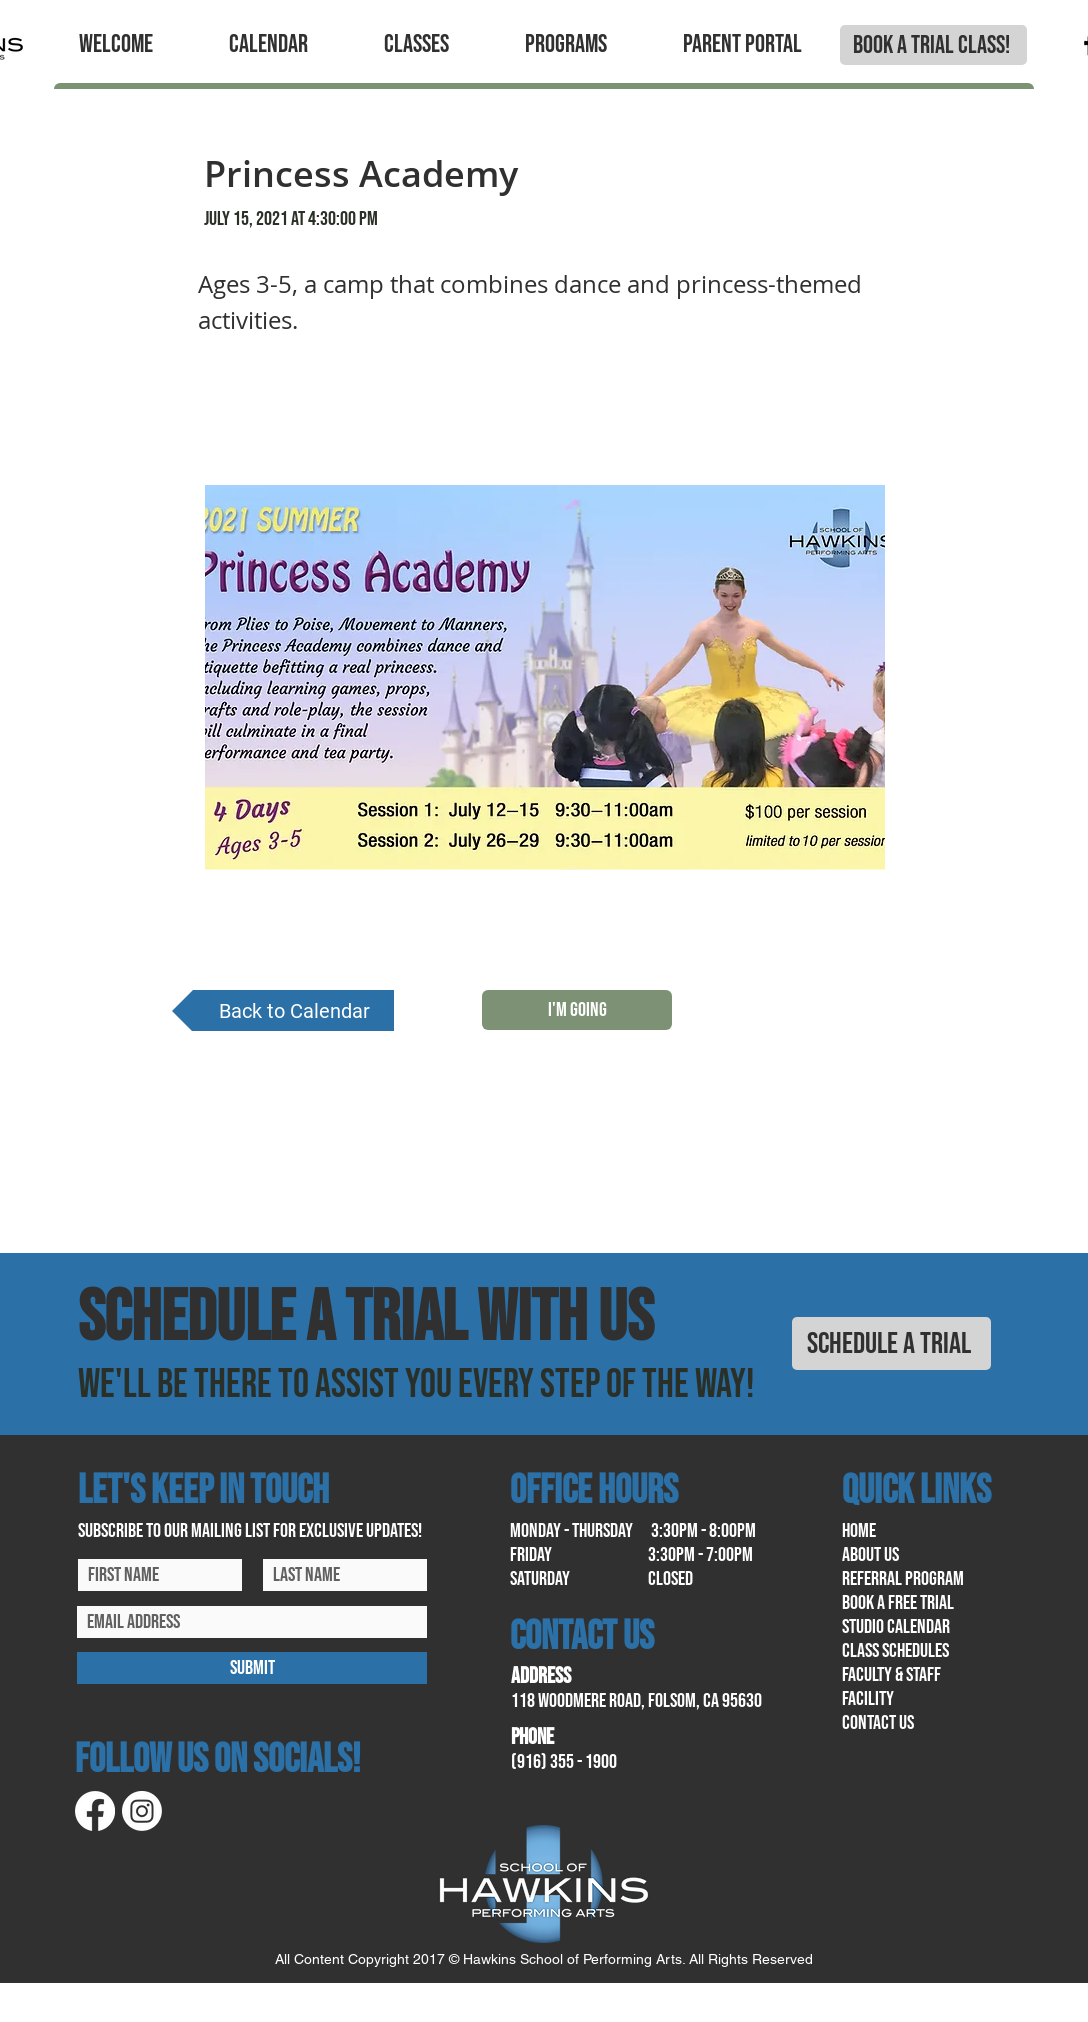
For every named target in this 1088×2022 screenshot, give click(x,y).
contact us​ (878, 1723)
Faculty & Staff (891, 1675)
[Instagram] (142, 1811)
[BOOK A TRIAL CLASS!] (933, 45)
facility (868, 1699)
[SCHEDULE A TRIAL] (891, 1343)
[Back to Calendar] (283, 1010)
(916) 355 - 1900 (564, 1762)
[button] (116, 45)
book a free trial (898, 1603)
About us (870, 1555)
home (859, 1531)
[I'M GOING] (577, 1010)
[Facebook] (95, 1811)
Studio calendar (896, 1627)
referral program (903, 1579)
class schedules (895, 1651)
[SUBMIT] (252, 1668)
